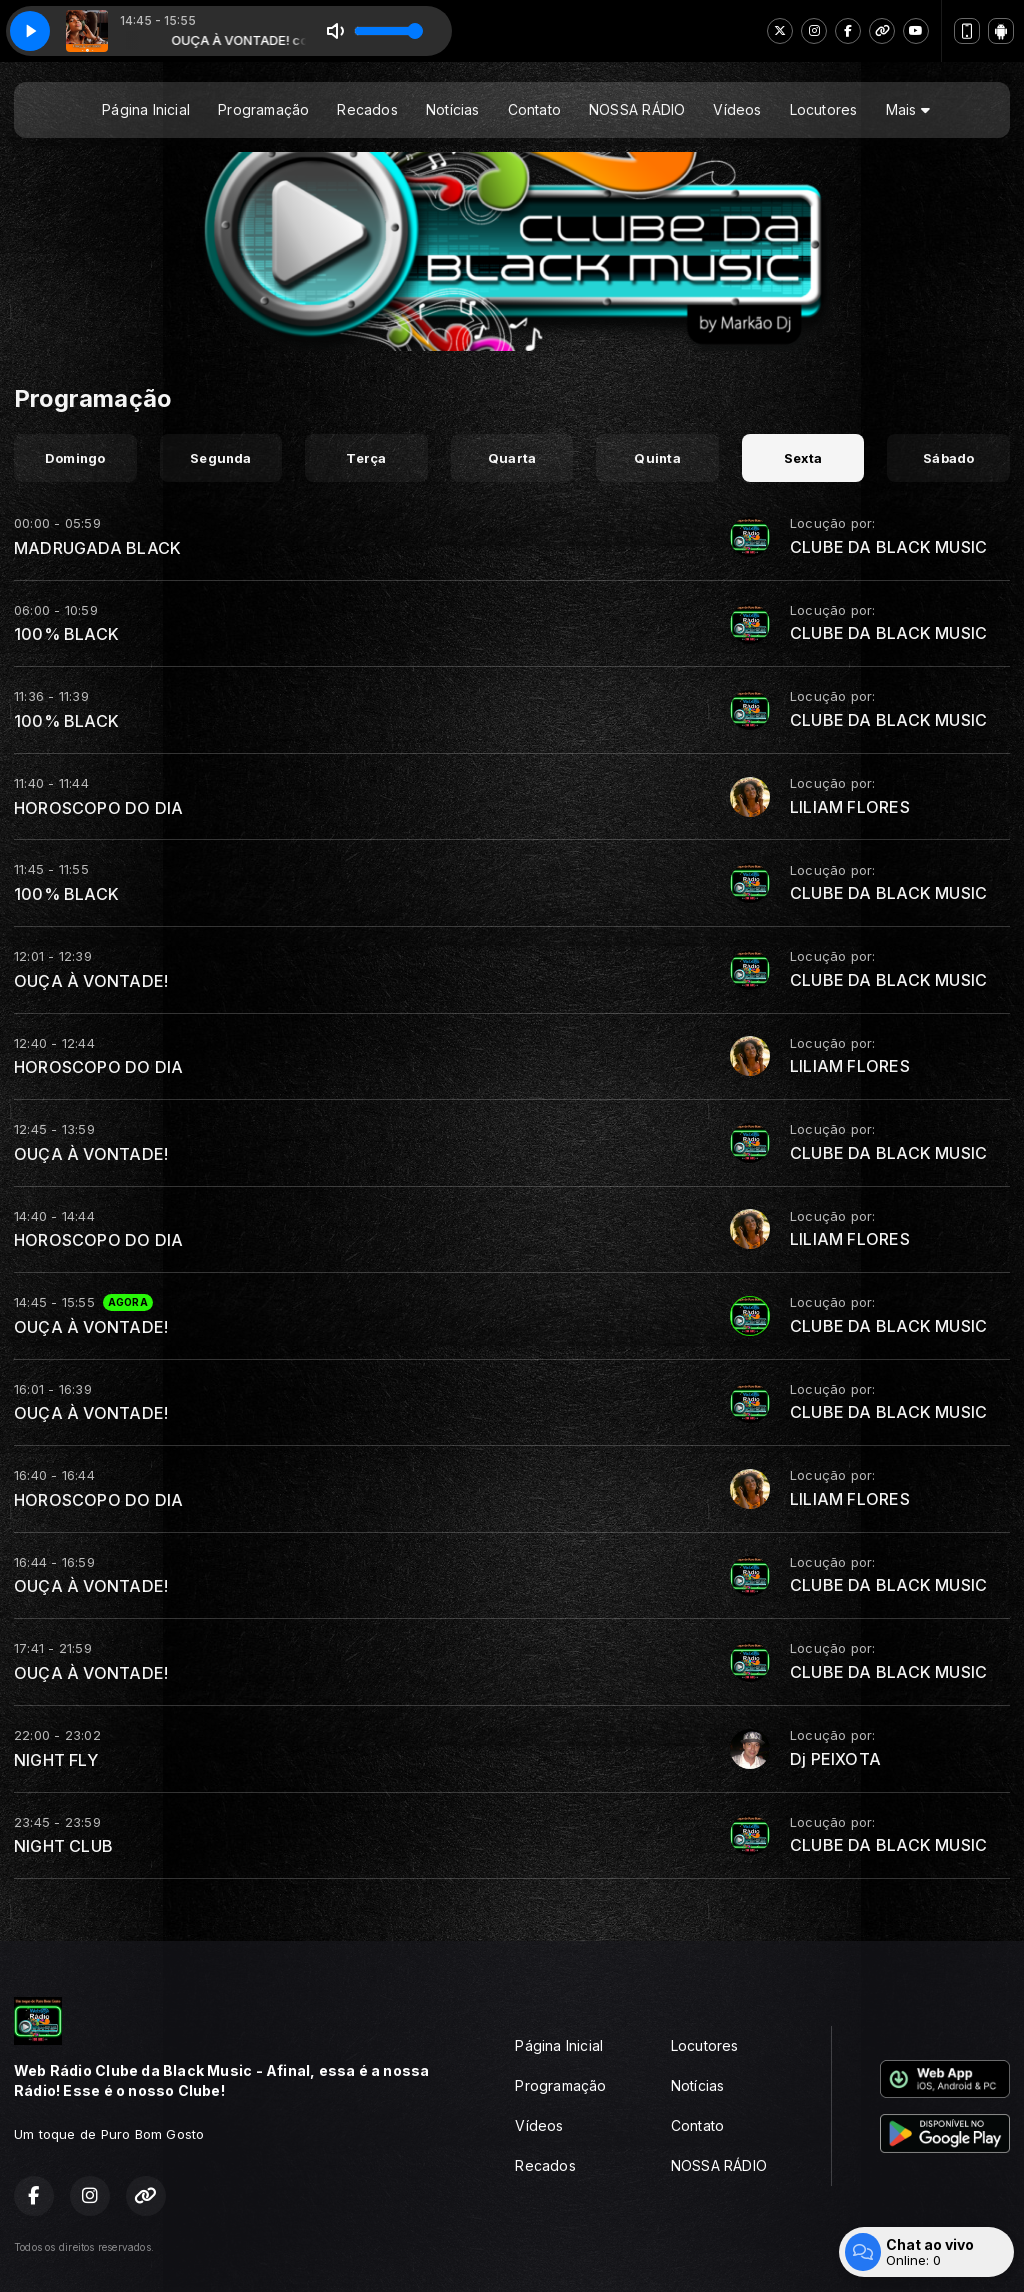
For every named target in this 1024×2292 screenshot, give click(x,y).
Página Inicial (146, 109)
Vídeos (737, 109)
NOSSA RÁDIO (637, 109)
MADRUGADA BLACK (97, 548)
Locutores (824, 109)
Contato (534, 109)
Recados (367, 109)
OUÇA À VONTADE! (91, 981)
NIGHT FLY (56, 1760)
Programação (263, 109)
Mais (908, 109)
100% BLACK (66, 634)
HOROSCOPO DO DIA (98, 808)
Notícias (453, 109)
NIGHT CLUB (63, 1846)
